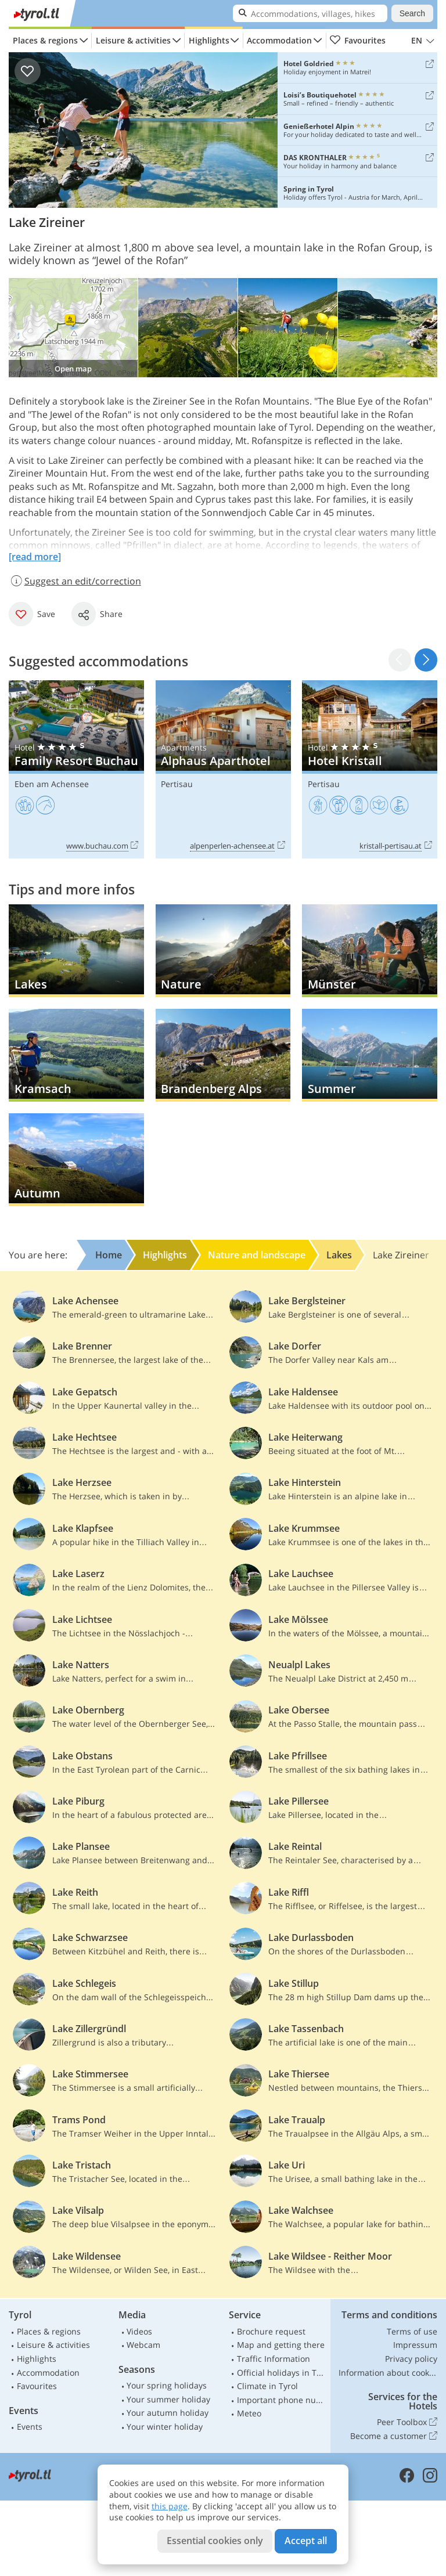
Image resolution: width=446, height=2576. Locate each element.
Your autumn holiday (167, 2412)
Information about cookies (388, 2372)
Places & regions (45, 40)
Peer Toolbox (407, 2422)
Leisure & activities (133, 40)
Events (29, 2426)
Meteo (249, 2413)
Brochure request (271, 2331)
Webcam (143, 2344)
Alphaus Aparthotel (223, 769)
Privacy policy (411, 2358)
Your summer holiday (168, 2399)
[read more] (35, 556)
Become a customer (393, 2436)
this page (170, 2506)
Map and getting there (281, 2344)
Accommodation (279, 40)
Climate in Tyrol (267, 2385)
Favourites (357, 41)
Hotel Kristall (369, 769)
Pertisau (177, 783)
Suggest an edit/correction (75, 581)
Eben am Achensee (52, 783)
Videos (139, 2331)
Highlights (209, 40)
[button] (426, 659)
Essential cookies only (215, 2540)
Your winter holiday (165, 2426)
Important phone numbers (282, 2399)
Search (412, 13)
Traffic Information (273, 2358)
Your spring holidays (167, 2385)
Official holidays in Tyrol (282, 2372)
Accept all (306, 2540)
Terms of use (412, 2331)
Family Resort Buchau (76, 769)
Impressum (415, 2344)
